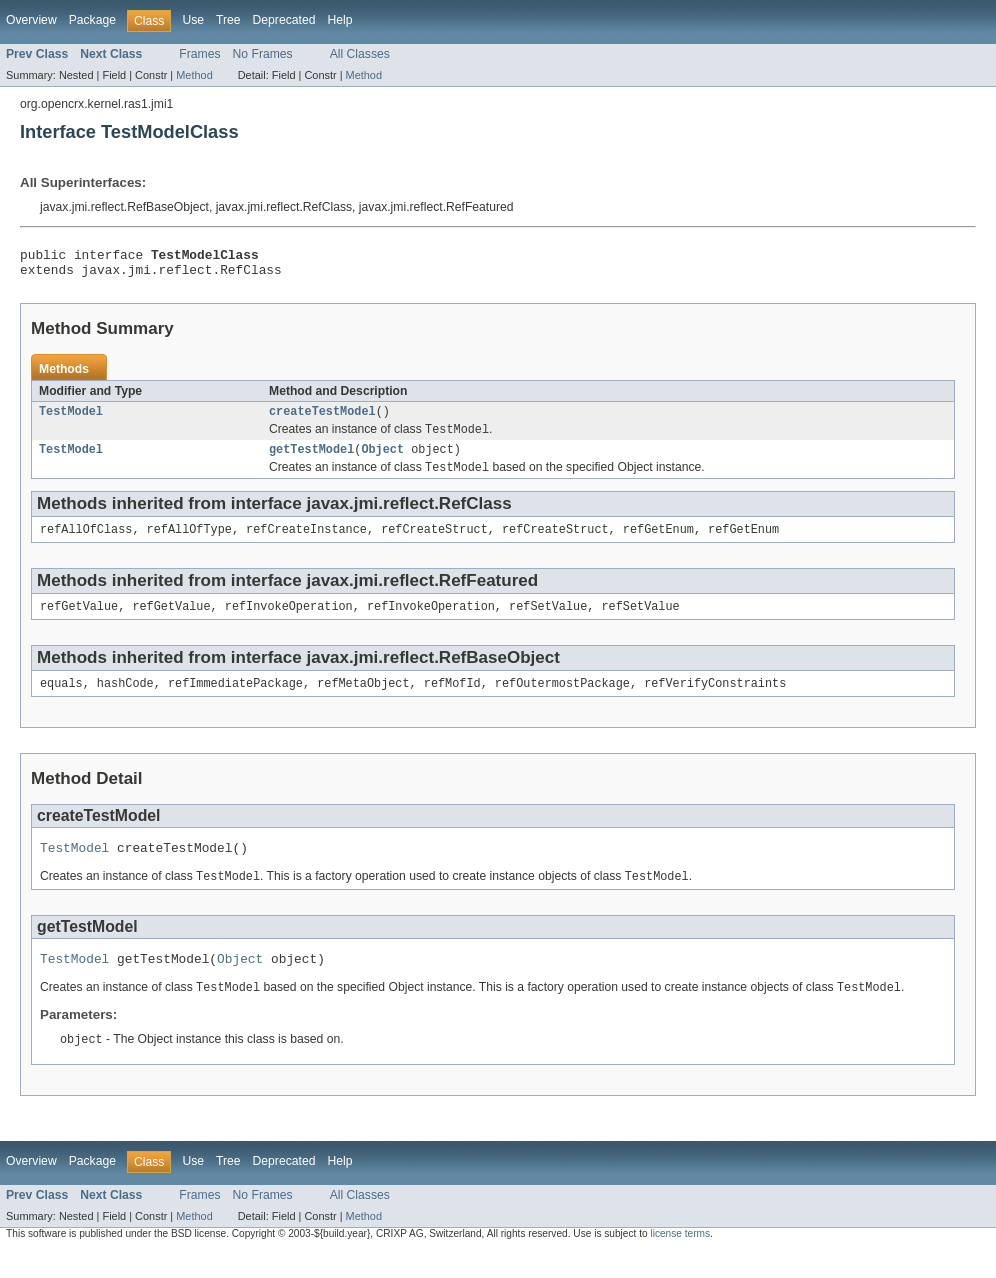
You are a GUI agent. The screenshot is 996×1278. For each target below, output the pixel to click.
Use (193, 20)
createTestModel (322, 419)
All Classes (360, 54)
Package (92, 20)
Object (382, 460)
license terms (680, 1260)
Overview (31, 20)
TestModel (71, 419)
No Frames (263, 54)
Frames (199, 54)
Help (339, 20)
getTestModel (311, 460)
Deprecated (284, 20)
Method (194, 75)
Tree (228, 20)
